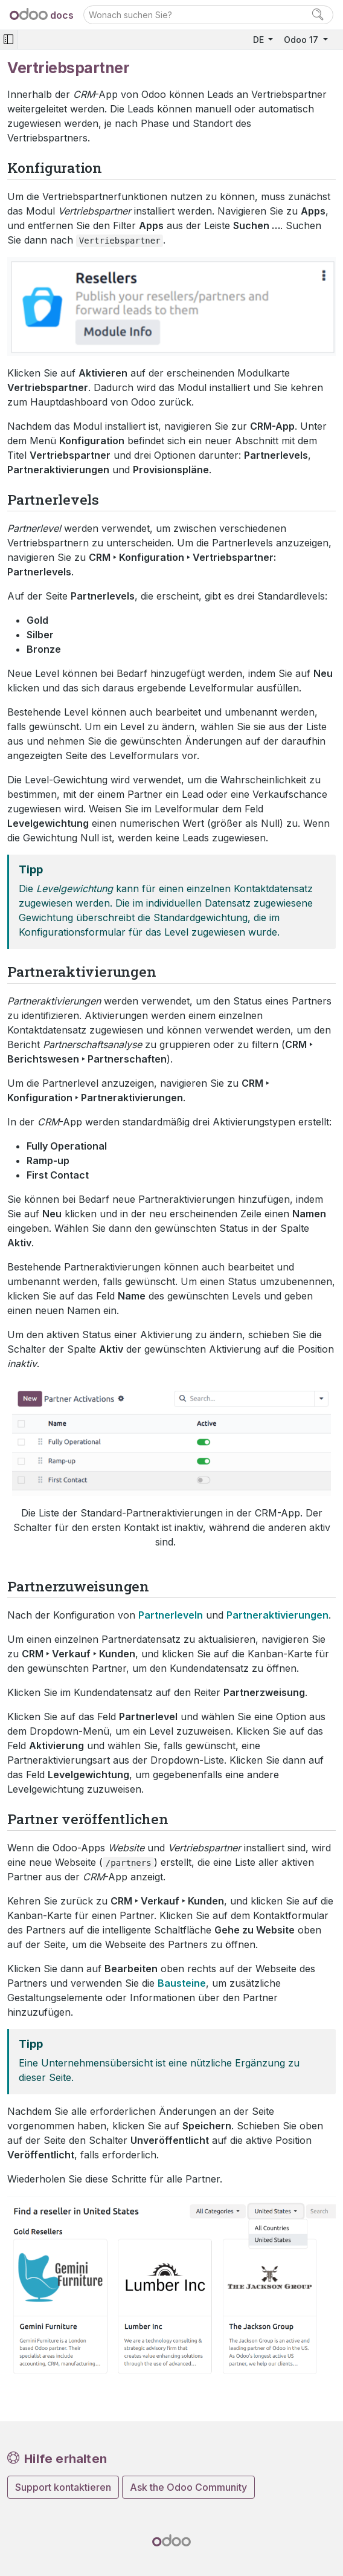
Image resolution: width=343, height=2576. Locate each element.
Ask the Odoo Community (188, 2487)
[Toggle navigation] (8, 39)
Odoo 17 (302, 39)
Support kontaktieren (63, 2487)
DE (259, 39)
